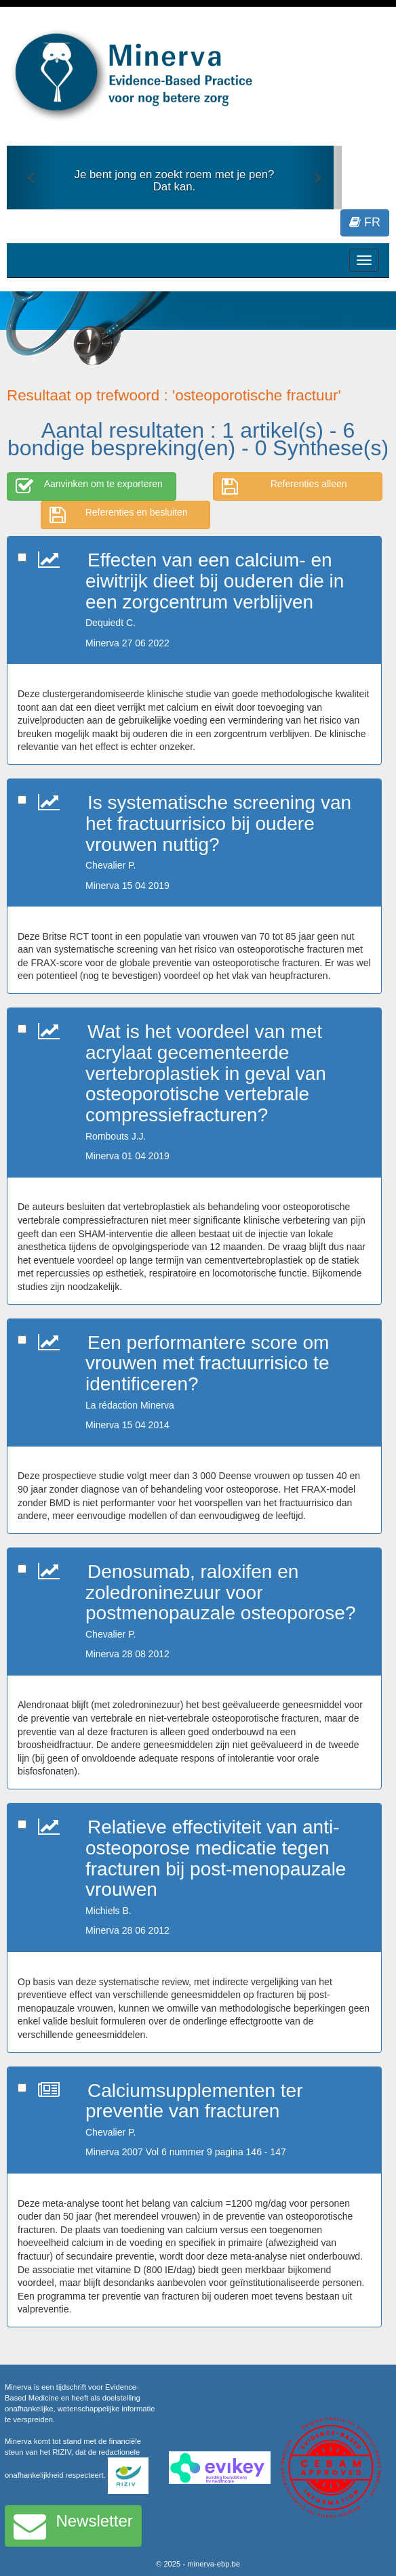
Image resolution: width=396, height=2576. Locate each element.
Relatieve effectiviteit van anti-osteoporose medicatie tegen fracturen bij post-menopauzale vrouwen (215, 1858)
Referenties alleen (284, 486)
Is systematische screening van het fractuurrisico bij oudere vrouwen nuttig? (218, 823)
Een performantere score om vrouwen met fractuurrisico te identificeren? (207, 1363)
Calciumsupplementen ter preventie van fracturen (194, 2101)
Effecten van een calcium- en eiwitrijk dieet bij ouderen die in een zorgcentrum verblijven (214, 580)
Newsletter (73, 2526)
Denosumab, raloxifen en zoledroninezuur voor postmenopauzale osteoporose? (220, 1592)
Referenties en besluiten (119, 514)
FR (364, 222)
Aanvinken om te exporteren (89, 486)
